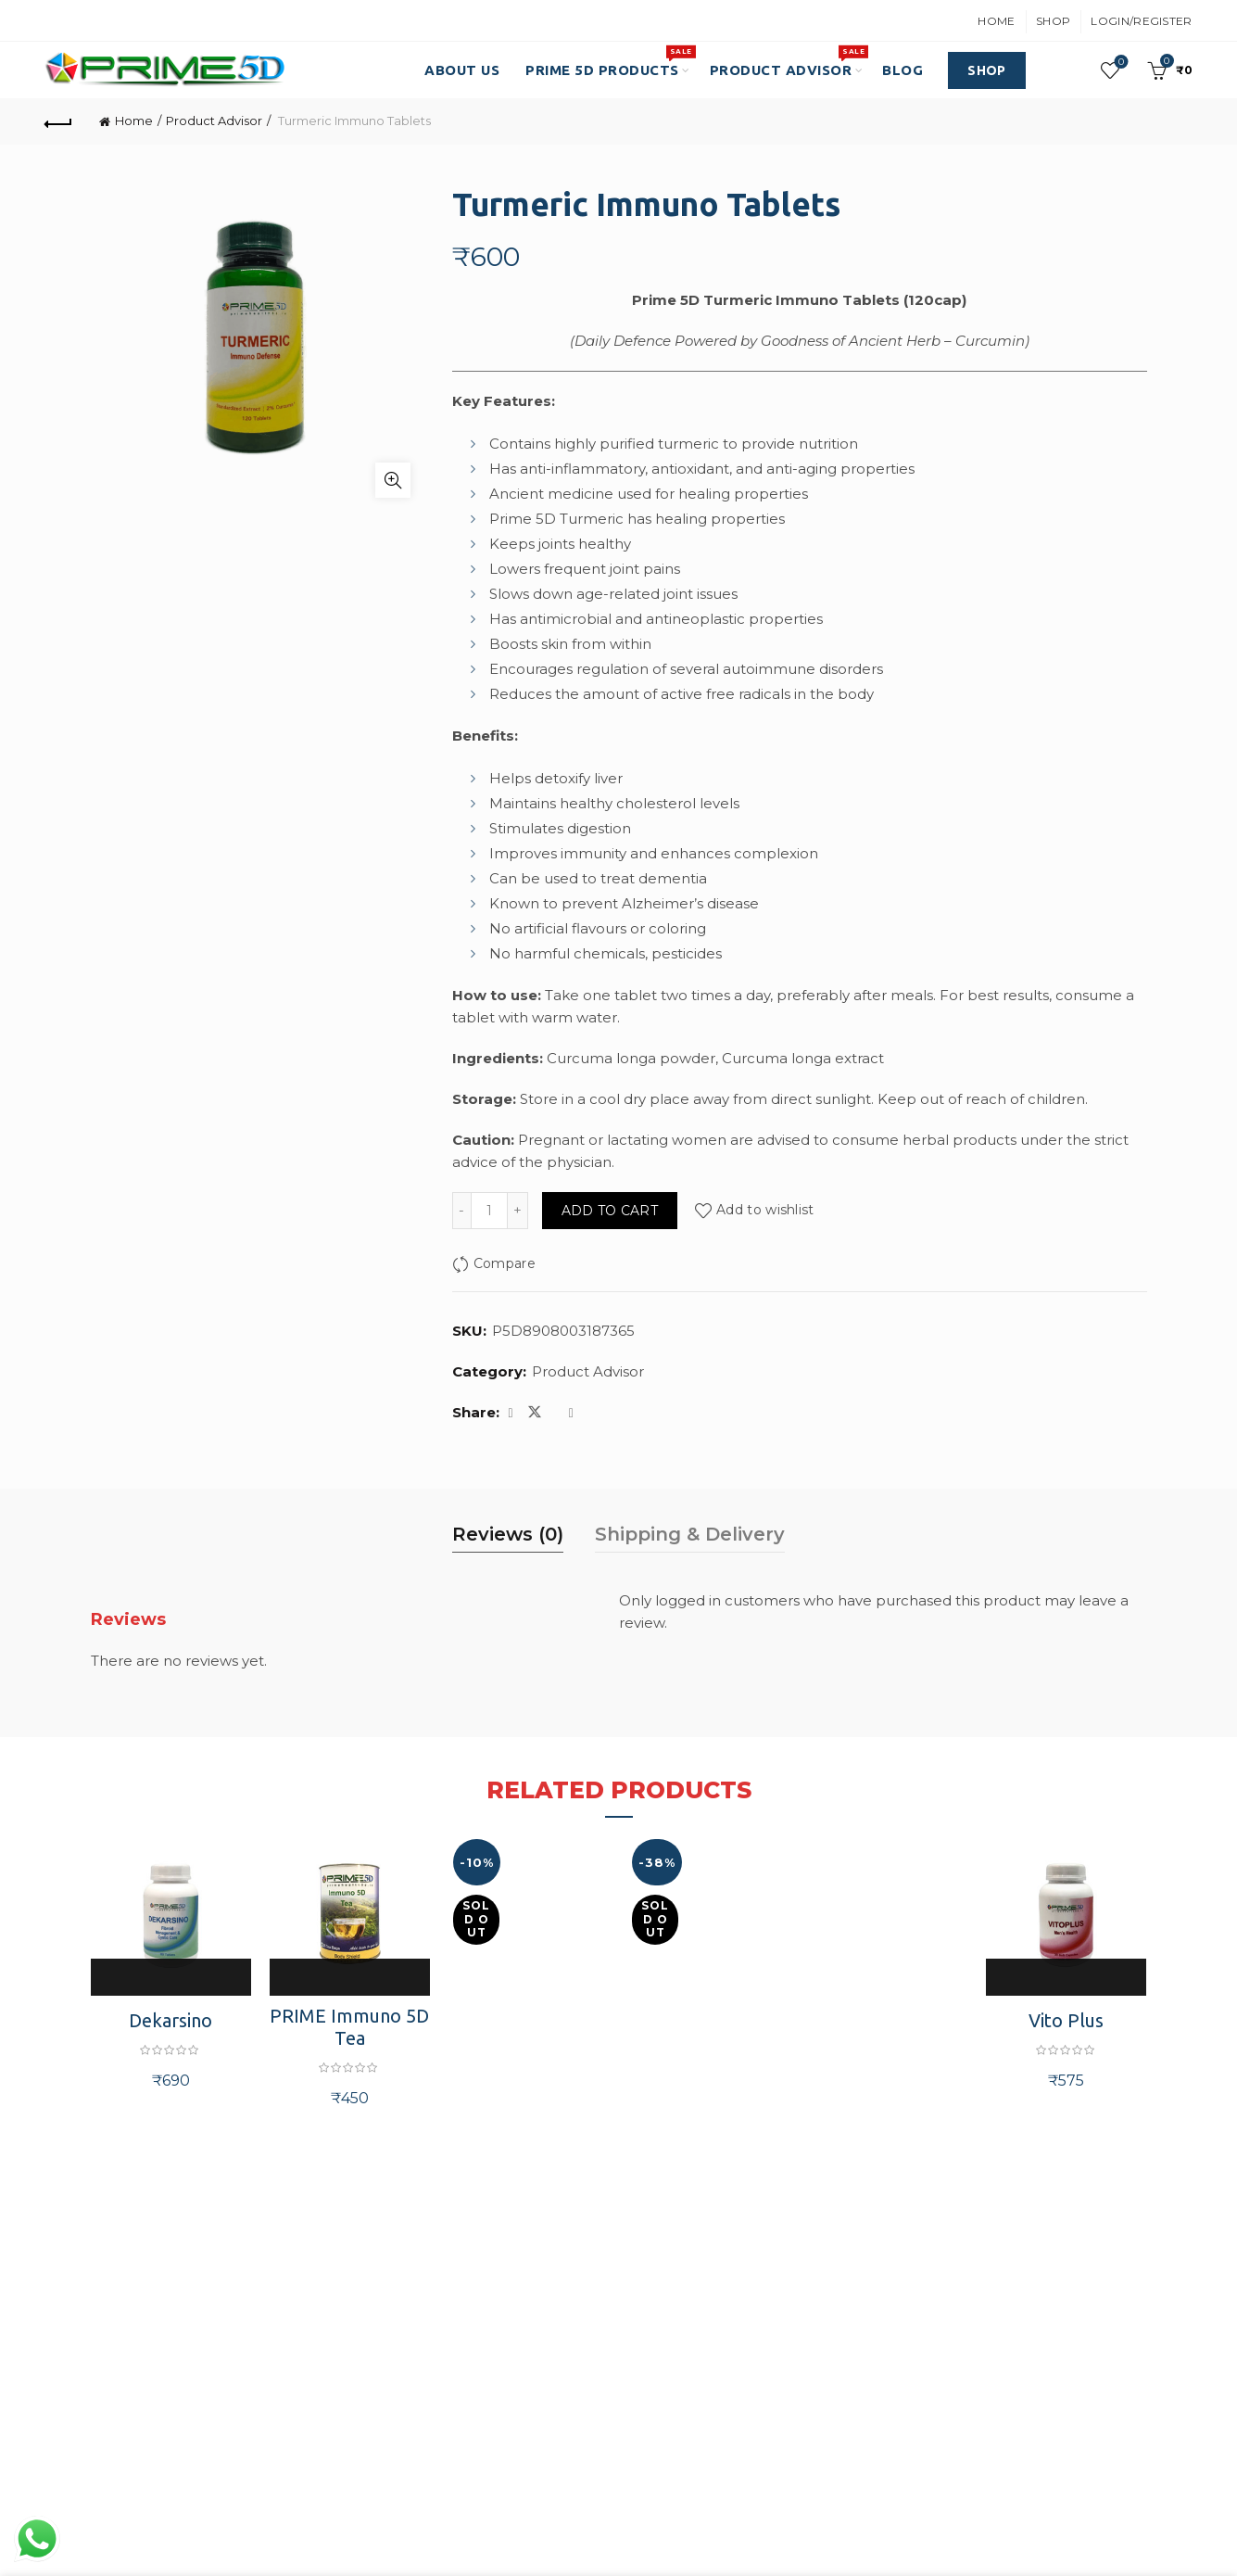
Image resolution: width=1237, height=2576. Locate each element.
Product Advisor (787, 61)
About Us (461, 70)
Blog (902, 70)
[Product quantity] (489, 1210)
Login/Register (1141, 21)
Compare (504, 1263)
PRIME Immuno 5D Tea (349, 2027)
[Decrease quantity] (461, 1210)
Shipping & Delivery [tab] (690, 1534)
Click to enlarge (392, 480)
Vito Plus (1066, 2020)
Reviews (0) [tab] (507, 1534)
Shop (1053, 21)
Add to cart (610, 1210)
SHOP (986, 70)
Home (996, 21)
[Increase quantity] (518, 1210)
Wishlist (1119, 63)
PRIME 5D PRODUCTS (608, 61)
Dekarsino (170, 2020)
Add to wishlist (765, 1210)
